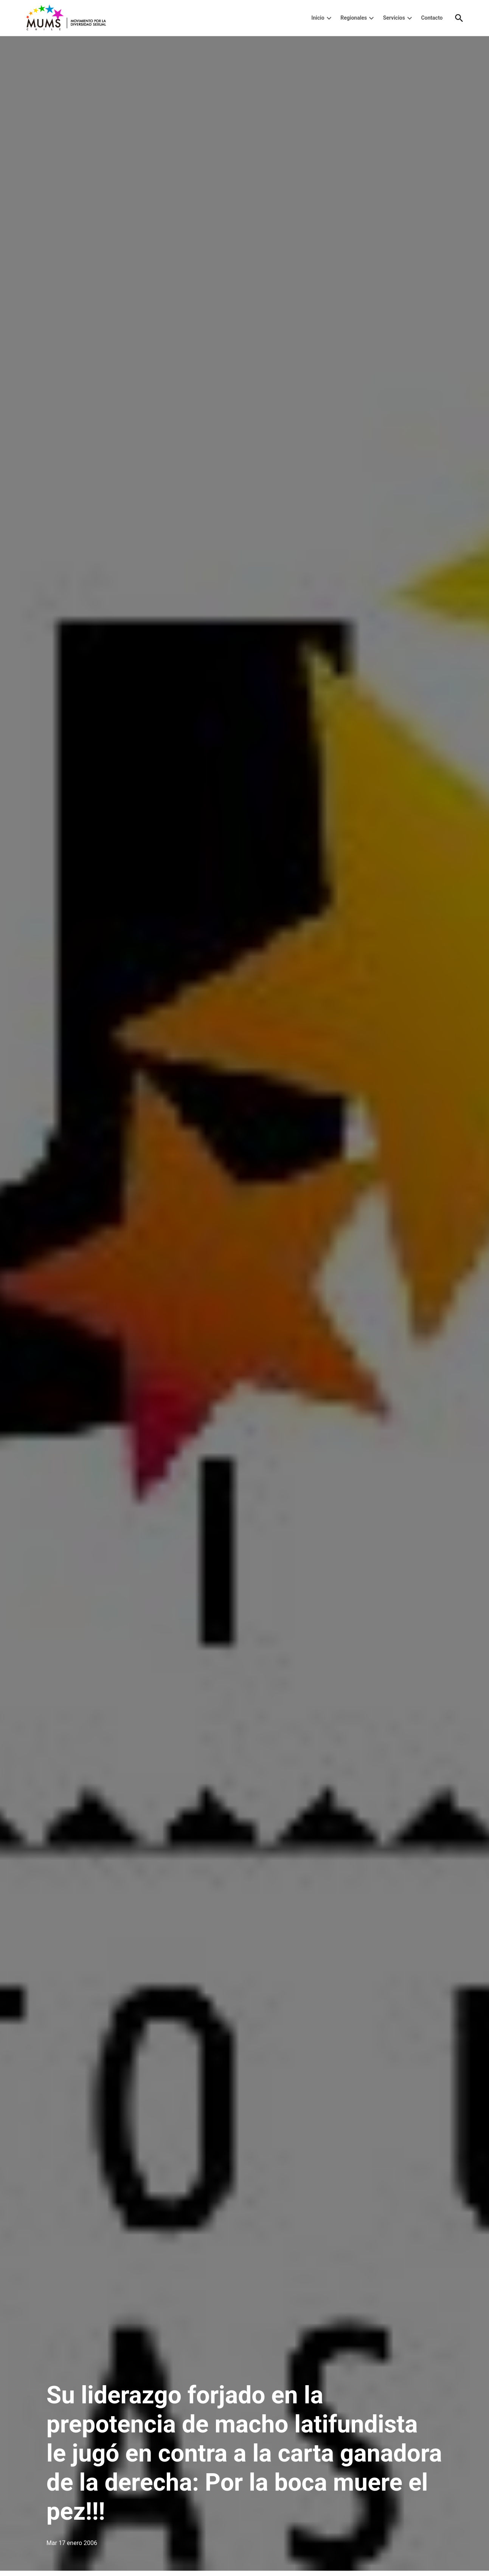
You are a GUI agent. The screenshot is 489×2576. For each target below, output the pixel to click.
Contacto (431, 18)
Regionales (353, 18)
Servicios (394, 18)
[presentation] (329, 18)
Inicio (317, 18)
